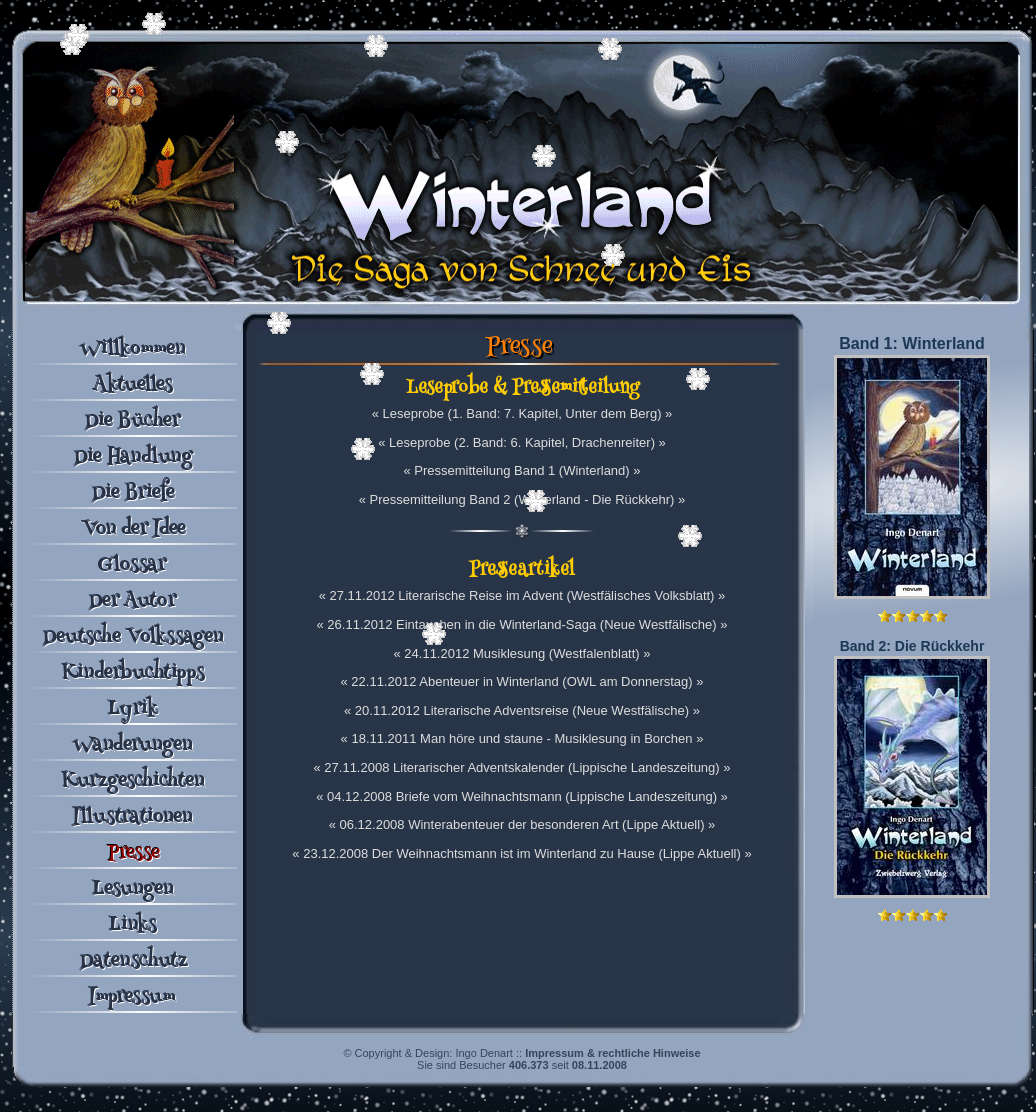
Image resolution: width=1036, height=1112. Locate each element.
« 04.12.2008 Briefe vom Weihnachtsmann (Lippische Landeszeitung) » (522, 796)
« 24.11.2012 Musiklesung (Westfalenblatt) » (521, 653)
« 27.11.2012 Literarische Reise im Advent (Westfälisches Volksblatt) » (522, 595)
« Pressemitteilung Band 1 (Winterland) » (521, 470)
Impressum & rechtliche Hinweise (612, 1053)
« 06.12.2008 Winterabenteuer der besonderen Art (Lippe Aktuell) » (522, 824)
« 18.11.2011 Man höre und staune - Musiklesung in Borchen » (522, 738)
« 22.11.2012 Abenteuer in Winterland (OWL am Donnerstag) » (521, 681)
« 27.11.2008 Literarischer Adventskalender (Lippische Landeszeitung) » (522, 767)
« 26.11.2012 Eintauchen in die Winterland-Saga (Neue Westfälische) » (522, 624)
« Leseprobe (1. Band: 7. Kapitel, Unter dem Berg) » (522, 413)
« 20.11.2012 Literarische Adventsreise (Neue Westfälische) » (522, 710)
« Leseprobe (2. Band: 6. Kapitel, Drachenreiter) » (522, 442)
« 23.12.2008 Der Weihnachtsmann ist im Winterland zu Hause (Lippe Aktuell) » (521, 853)
